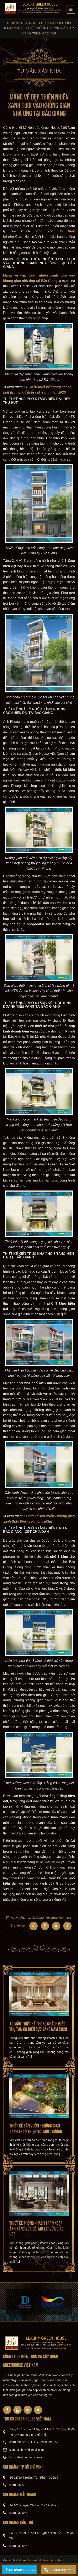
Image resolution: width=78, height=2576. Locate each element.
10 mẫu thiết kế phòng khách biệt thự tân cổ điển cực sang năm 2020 (38, 2026)
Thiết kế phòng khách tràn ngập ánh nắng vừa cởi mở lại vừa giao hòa (36, 2228)
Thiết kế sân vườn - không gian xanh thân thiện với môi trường (35, 2128)
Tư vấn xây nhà (39, 71)
